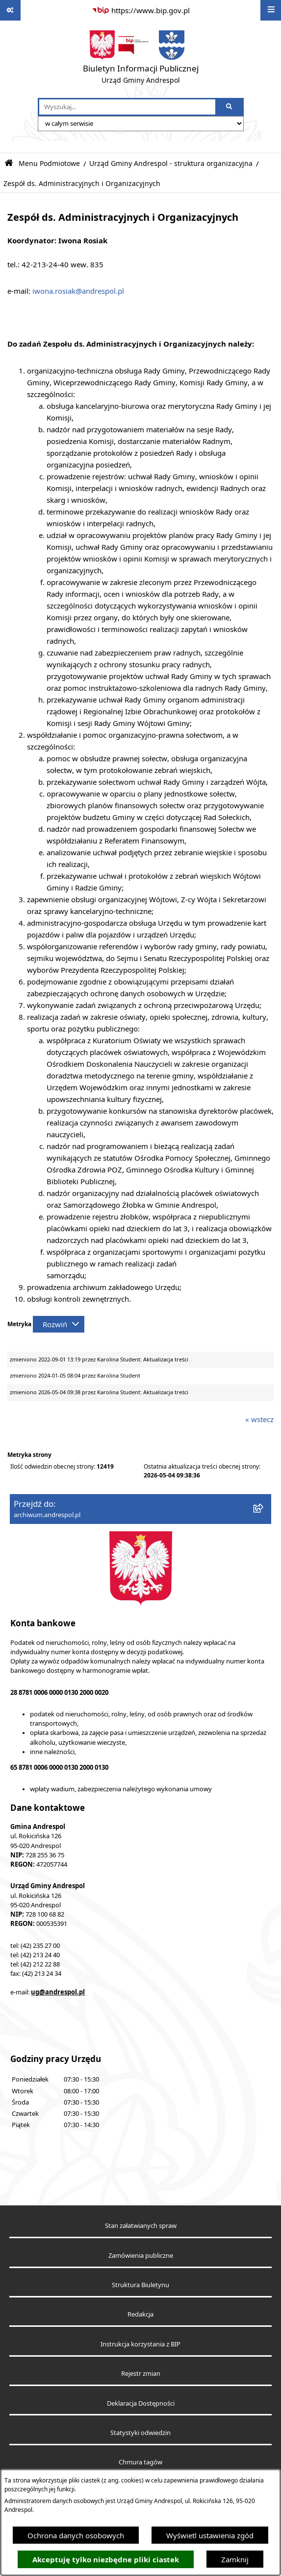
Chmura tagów (140, 2462)
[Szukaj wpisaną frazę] (230, 107)
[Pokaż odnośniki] (10, 10)
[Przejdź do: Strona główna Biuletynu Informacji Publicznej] (8, 163)
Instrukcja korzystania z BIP (140, 2344)
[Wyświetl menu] (270, 10)
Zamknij (235, 2559)
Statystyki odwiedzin (140, 2433)
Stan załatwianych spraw (141, 2226)
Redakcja (140, 2314)
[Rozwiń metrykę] (58, 1324)
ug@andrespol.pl (58, 1992)
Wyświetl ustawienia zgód (210, 2535)
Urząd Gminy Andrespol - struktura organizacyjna (171, 163)
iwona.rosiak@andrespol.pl (78, 291)
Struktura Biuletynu (140, 2285)
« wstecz (259, 1419)
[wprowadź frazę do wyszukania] (127, 107)
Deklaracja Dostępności (141, 2403)
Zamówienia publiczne (140, 2255)
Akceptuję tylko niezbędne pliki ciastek (105, 2559)
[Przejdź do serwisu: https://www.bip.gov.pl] (140, 10)
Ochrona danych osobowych (75, 2535)
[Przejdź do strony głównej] (141, 59)
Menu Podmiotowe (49, 163)
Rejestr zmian (140, 2373)
